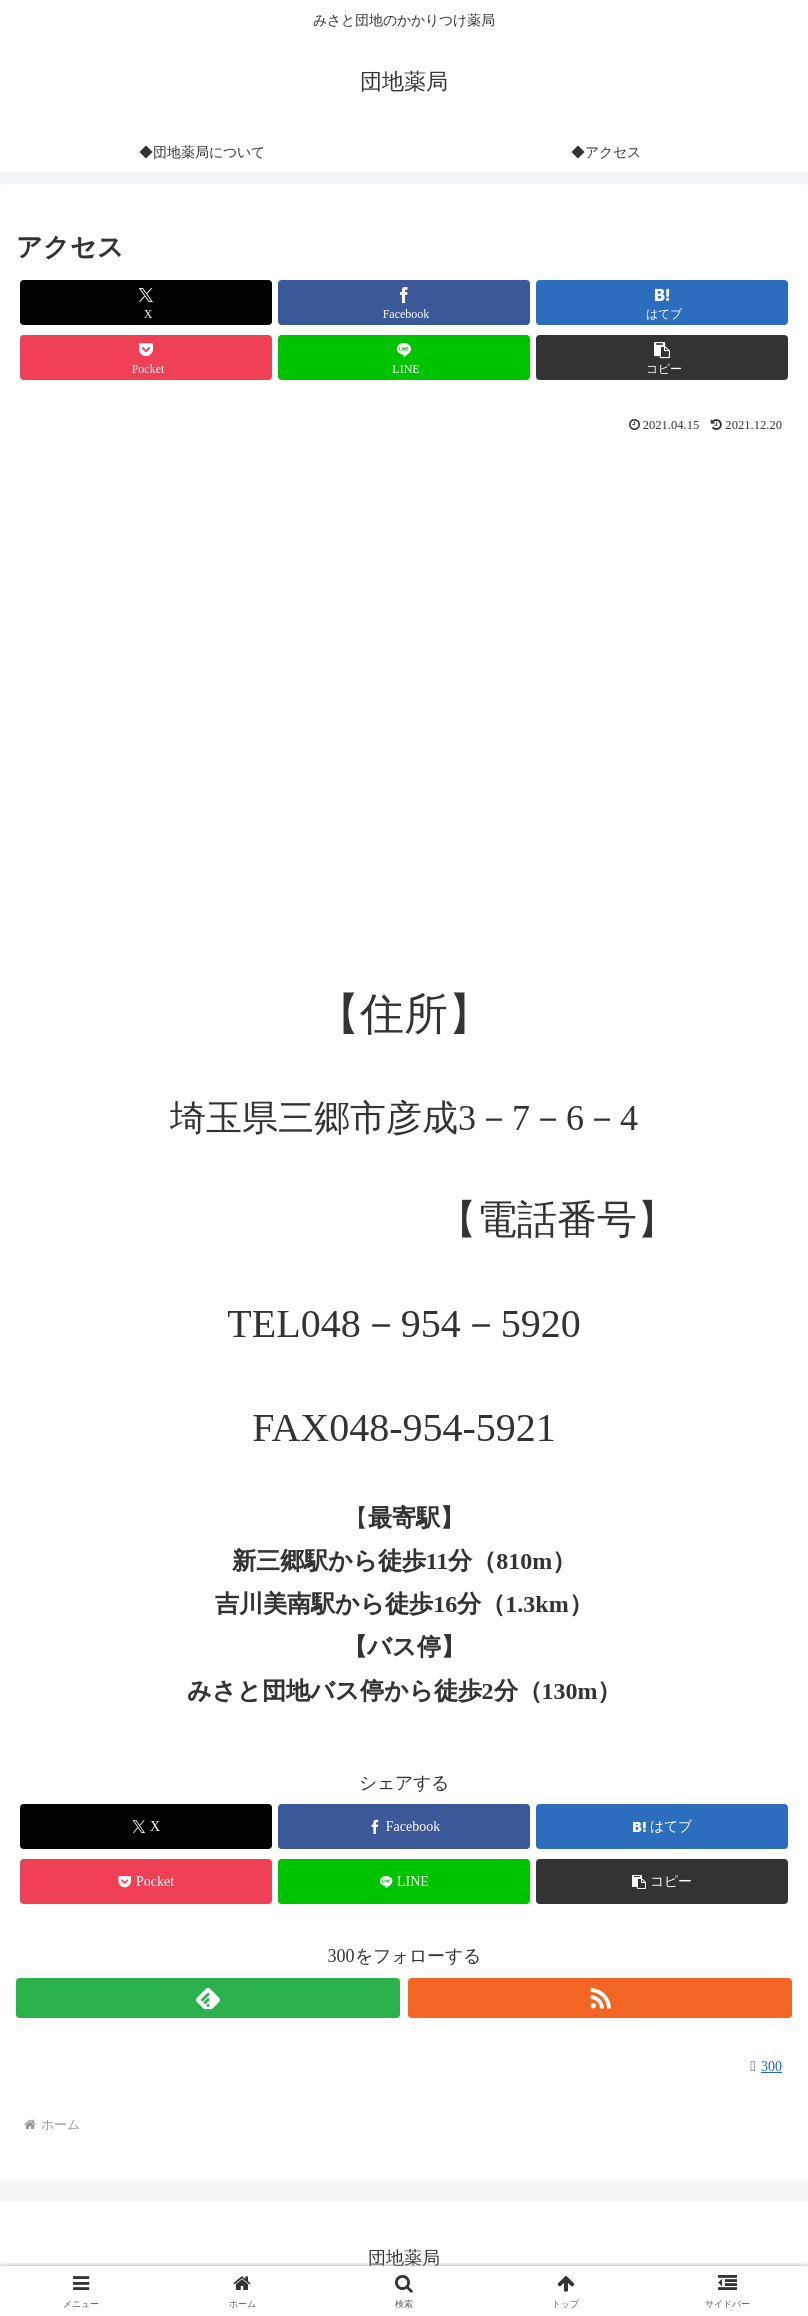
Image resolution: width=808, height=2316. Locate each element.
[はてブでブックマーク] (662, 302)
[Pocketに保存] (146, 357)
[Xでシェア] (146, 302)
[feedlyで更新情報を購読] (208, 1998)
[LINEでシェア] (404, 357)
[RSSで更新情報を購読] (600, 1998)
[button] (662, 357)
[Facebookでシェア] (404, 302)
